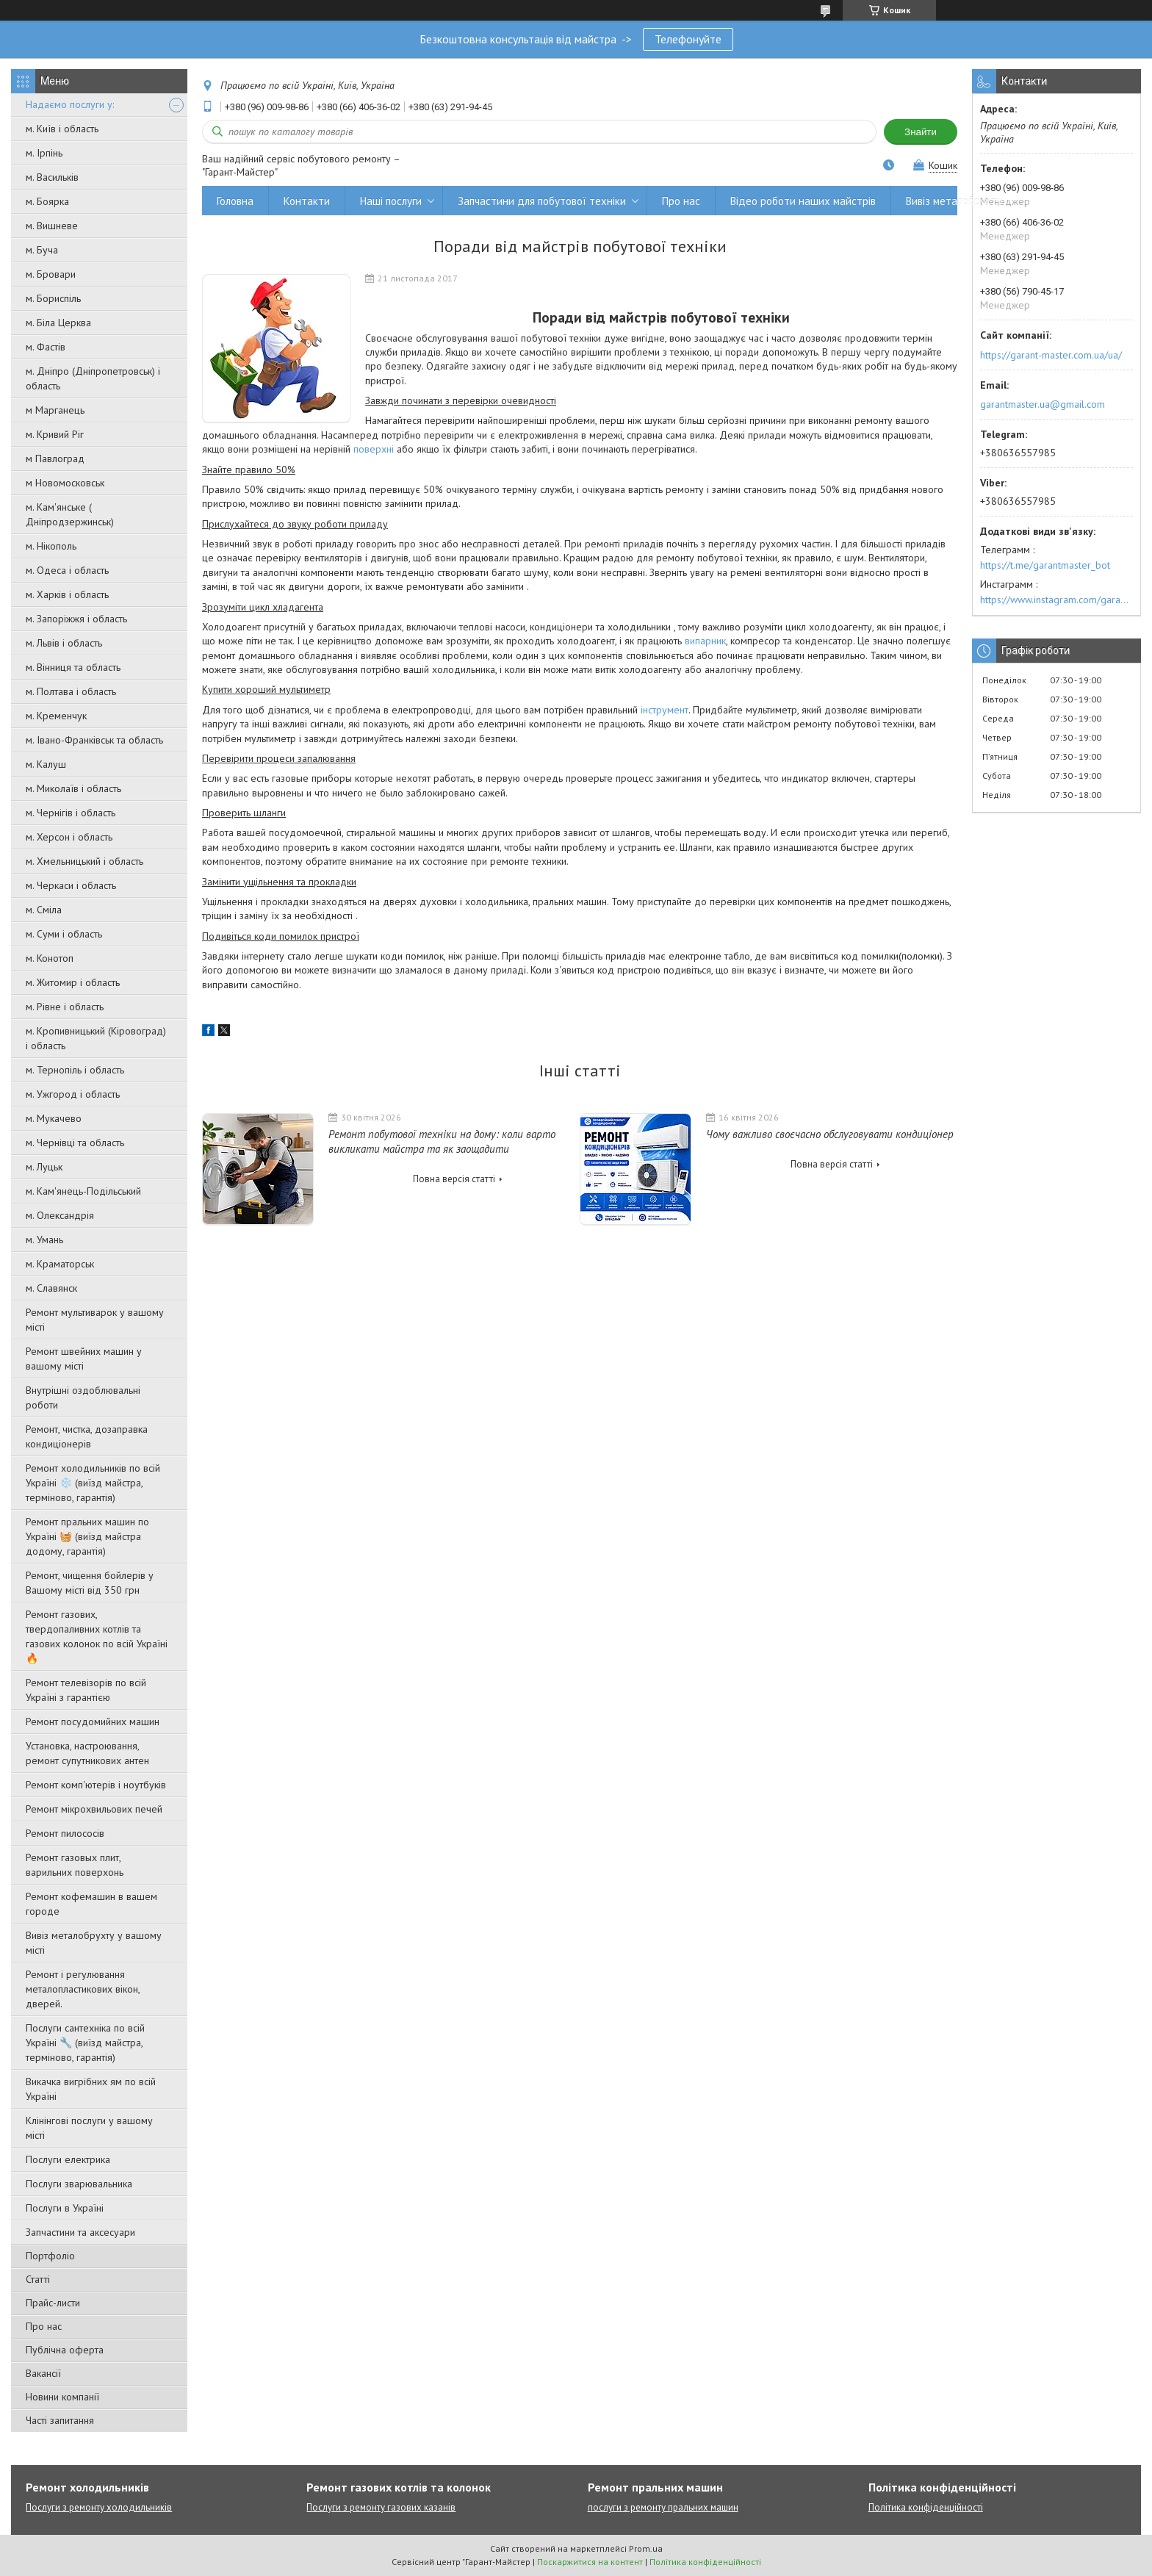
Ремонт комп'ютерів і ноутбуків (96, 1784)
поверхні (373, 449)
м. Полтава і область (71, 691)
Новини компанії (62, 2396)
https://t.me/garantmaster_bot (1045, 565)
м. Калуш (46, 764)
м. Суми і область (64, 933)
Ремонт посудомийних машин (92, 1721)
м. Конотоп (49, 958)
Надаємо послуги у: (70, 104)
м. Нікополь (51, 546)
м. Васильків (52, 177)
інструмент (664, 709)
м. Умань (44, 1239)
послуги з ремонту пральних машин (663, 2507)
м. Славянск (51, 1288)
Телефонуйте (688, 39)
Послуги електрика (68, 2159)
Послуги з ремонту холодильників (99, 2507)
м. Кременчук (56, 715)
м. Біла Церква (58, 322)
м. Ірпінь (44, 152)
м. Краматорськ (60, 1263)
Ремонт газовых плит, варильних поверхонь (74, 1865)
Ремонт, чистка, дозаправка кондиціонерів (87, 1436)
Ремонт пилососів (65, 1833)
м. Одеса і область (67, 570)
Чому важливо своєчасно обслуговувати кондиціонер (830, 1134)
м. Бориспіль (53, 298)
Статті (38, 2279)
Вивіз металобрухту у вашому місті (94, 1943)
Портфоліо (50, 2255)
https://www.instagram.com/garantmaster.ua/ (1056, 599)
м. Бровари (51, 274)
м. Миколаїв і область (73, 788)
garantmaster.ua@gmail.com (1042, 404)
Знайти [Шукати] (920, 131)
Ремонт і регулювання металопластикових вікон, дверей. (83, 1989)
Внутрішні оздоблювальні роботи (83, 1397)
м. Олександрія (60, 1215)
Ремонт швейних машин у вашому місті (84, 1358)
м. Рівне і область (65, 1006)
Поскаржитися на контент (590, 2561)
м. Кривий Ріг (55, 434)
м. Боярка (47, 201)
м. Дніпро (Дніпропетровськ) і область (93, 378)
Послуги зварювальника (79, 2183)
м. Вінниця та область (73, 667)
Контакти (307, 200)
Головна (235, 200)
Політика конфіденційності (925, 2507)
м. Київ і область (62, 128)
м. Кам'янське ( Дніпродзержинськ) (70, 514)
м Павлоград (55, 458)
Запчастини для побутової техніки (542, 200)
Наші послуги (391, 200)
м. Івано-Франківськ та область (94, 739)
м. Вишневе (52, 225)
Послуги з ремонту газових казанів (381, 2507)
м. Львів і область (64, 643)
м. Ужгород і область (73, 1094)
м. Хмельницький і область (84, 861)
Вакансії (43, 2373)
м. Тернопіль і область (75, 1069)
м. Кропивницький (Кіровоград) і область (96, 1038)
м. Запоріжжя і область (76, 618)
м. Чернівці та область (75, 1142)
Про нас (44, 2326)
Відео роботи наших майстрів (803, 200)
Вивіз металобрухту (954, 200)
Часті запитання (60, 2420)
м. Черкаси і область (71, 885)
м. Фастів (45, 346)
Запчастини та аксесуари (80, 2232)
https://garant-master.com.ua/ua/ (1051, 354)
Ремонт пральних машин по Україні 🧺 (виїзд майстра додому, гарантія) (87, 1536)
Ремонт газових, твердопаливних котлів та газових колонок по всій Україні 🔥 (97, 1636)
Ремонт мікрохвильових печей (94, 1809)
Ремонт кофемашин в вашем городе (91, 1904)
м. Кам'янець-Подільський (83, 1191)
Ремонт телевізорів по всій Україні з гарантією (86, 1690)
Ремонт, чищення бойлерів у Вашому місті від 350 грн (90, 1583)
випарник (705, 640)
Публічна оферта (65, 2349)
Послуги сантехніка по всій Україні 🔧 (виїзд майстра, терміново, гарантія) (85, 2042)
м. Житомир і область (73, 982)
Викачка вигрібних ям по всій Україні (91, 2089)
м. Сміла (44, 909)
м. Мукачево (54, 1118)
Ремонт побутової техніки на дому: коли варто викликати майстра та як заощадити (441, 1141)
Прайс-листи (53, 2302)
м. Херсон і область (69, 836)
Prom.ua (646, 2548)
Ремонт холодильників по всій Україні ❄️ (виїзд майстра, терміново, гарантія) (93, 1482)
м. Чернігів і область (70, 812)
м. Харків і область (67, 594)
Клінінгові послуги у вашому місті (89, 2128)
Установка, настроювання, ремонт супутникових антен (87, 1753)
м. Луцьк (44, 1166)
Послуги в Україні (65, 2208)
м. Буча (42, 249)
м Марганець (55, 410)
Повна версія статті (454, 1179)
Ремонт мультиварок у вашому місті (95, 1320)
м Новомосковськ (65, 482)
